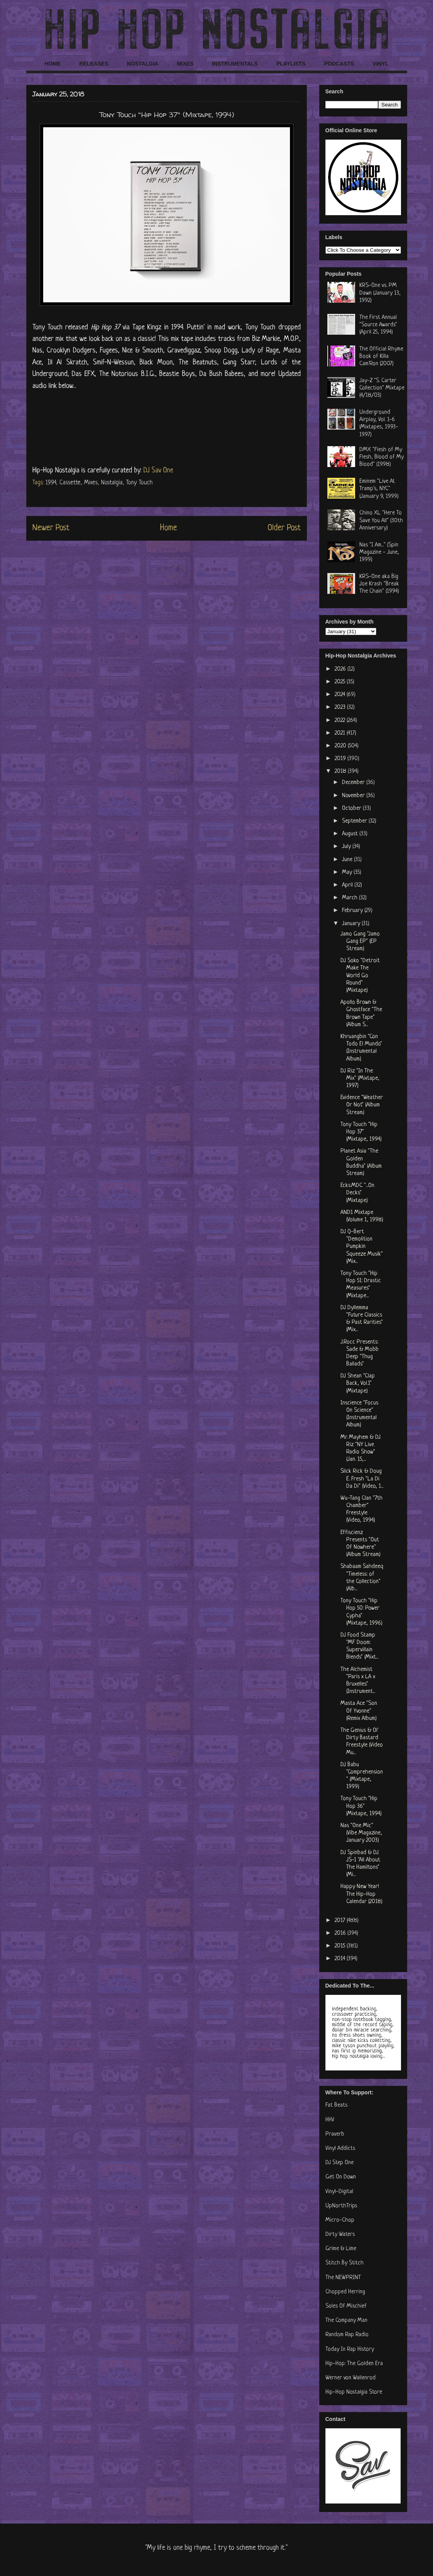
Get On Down (340, 2177)
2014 (341, 1959)
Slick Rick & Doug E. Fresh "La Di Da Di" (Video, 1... (361, 1478)
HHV (329, 2120)
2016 (341, 1933)
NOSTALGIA (142, 64)
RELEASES (93, 64)
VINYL (380, 64)
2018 (341, 771)
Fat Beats (336, 2105)
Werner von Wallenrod (350, 2378)
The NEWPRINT (343, 2277)
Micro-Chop (339, 2220)
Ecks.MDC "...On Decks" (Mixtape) (357, 1193)
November (354, 795)
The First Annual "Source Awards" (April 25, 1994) (378, 324)
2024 (341, 694)
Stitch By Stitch (344, 2263)
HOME (53, 64)
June (348, 859)
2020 (341, 746)
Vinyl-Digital (339, 2191)
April (348, 885)
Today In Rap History (349, 2349)
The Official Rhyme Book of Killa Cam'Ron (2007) (381, 356)
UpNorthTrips (341, 2206)
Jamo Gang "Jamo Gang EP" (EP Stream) (360, 941)
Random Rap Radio (347, 2335)
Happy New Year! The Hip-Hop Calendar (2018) (361, 1894)
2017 (341, 1920)
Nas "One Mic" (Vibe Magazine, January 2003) (361, 1833)
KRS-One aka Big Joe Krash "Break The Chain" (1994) (379, 584)
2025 (341, 682)
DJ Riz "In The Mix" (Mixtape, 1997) (359, 1078)
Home (168, 528)
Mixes (91, 482)
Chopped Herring (345, 2292)
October (352, 808)
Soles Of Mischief (346, 2306)
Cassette (70, 482)
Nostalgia (112, 482)
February (353, 910)
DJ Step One (339, 2163)
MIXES (185, 64)
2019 (341, 758)
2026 (341, 669)
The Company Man (346, 2320)
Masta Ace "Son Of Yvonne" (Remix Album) (358, 1710)
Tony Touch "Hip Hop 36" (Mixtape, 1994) (361, 1806)
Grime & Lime (340, 2249)
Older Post (284, 528)
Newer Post (50, 528)
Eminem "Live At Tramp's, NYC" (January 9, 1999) (379, 488)
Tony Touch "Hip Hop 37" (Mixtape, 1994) (361, 1132)
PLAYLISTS (291, 64)
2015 (341, 1946)
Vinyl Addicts (340, 2148)
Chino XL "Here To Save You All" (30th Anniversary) (381, 520)
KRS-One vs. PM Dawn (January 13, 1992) (380, 292)
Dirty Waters (340, 2234)
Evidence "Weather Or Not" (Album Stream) (361, 1105)
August (350, 834)
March (350, 898)
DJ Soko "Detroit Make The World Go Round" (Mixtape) (360, 976)
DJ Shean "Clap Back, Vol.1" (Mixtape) (357, 1383)
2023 (341, 707)
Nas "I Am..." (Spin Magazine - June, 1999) (379, 552)
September (355, 821)
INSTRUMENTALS (235, 64)
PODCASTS (339, 64)
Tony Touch (139, 482)
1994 (50, 482)
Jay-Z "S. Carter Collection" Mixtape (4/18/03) (381, 388)
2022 (341, 720)
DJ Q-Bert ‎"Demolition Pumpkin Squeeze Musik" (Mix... (361, 1247)
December (354, 782)
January (352, 923)
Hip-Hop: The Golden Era (354, 2363)
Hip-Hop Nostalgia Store (353, 2392)
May (348, 872)
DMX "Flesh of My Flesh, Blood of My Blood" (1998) (381, 457)
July (347, 846)
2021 (341, 733)
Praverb (334, 2134)
